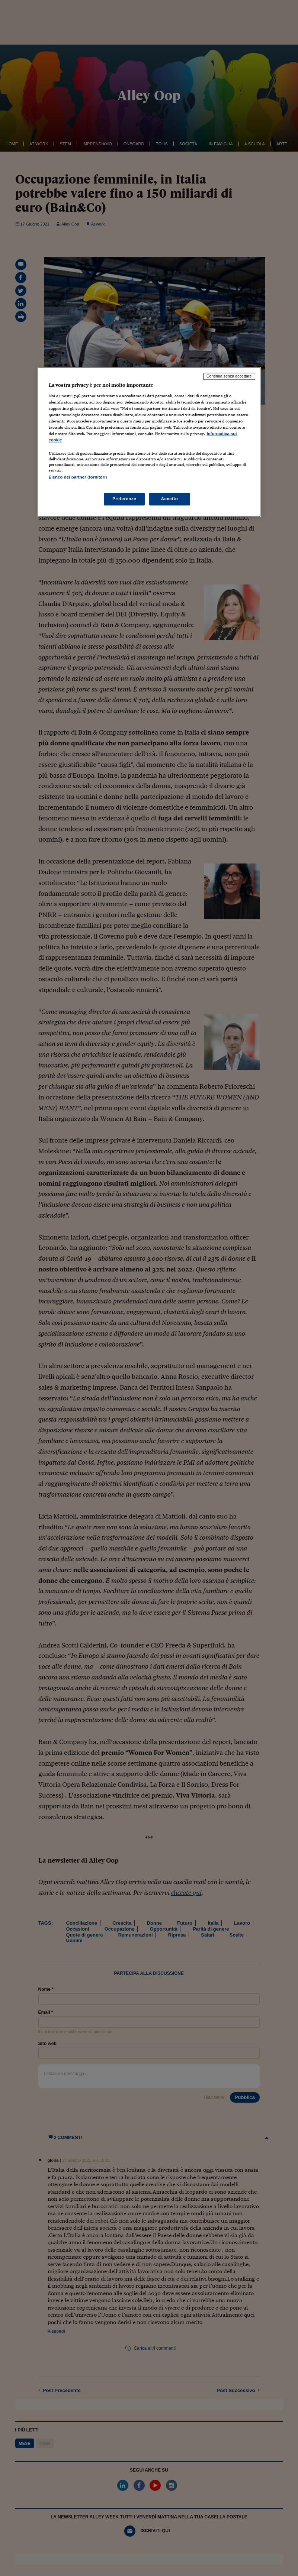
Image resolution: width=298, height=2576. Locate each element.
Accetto (169, 499)
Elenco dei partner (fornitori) (78, 477)
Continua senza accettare (229, 376)
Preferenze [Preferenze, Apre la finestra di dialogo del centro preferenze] (124, 499)
